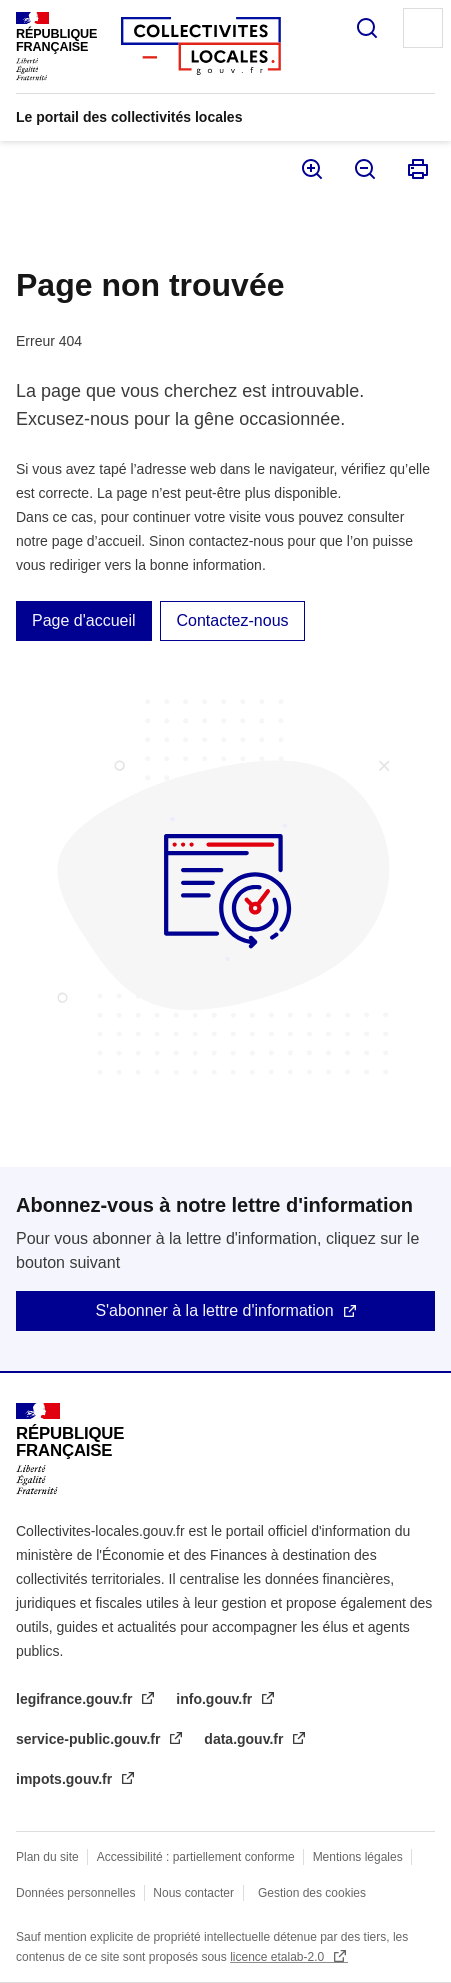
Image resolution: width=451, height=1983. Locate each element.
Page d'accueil (84, 620)
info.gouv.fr (216, 1699)
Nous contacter (193, 1893)
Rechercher (367, 28)
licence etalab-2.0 (278, 1957)
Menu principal (423, 28)
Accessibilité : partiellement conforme (196, 1857)
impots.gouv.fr (66, 1779)
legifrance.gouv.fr (76, 1699)
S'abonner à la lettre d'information (214, 1310)
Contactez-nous (232, 620)
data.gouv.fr (245, 1739)
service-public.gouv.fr (90, 1739)
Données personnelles (75, 1893)
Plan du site (47, 1857)
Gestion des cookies (312, 1893)
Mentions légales (358, 1857)
